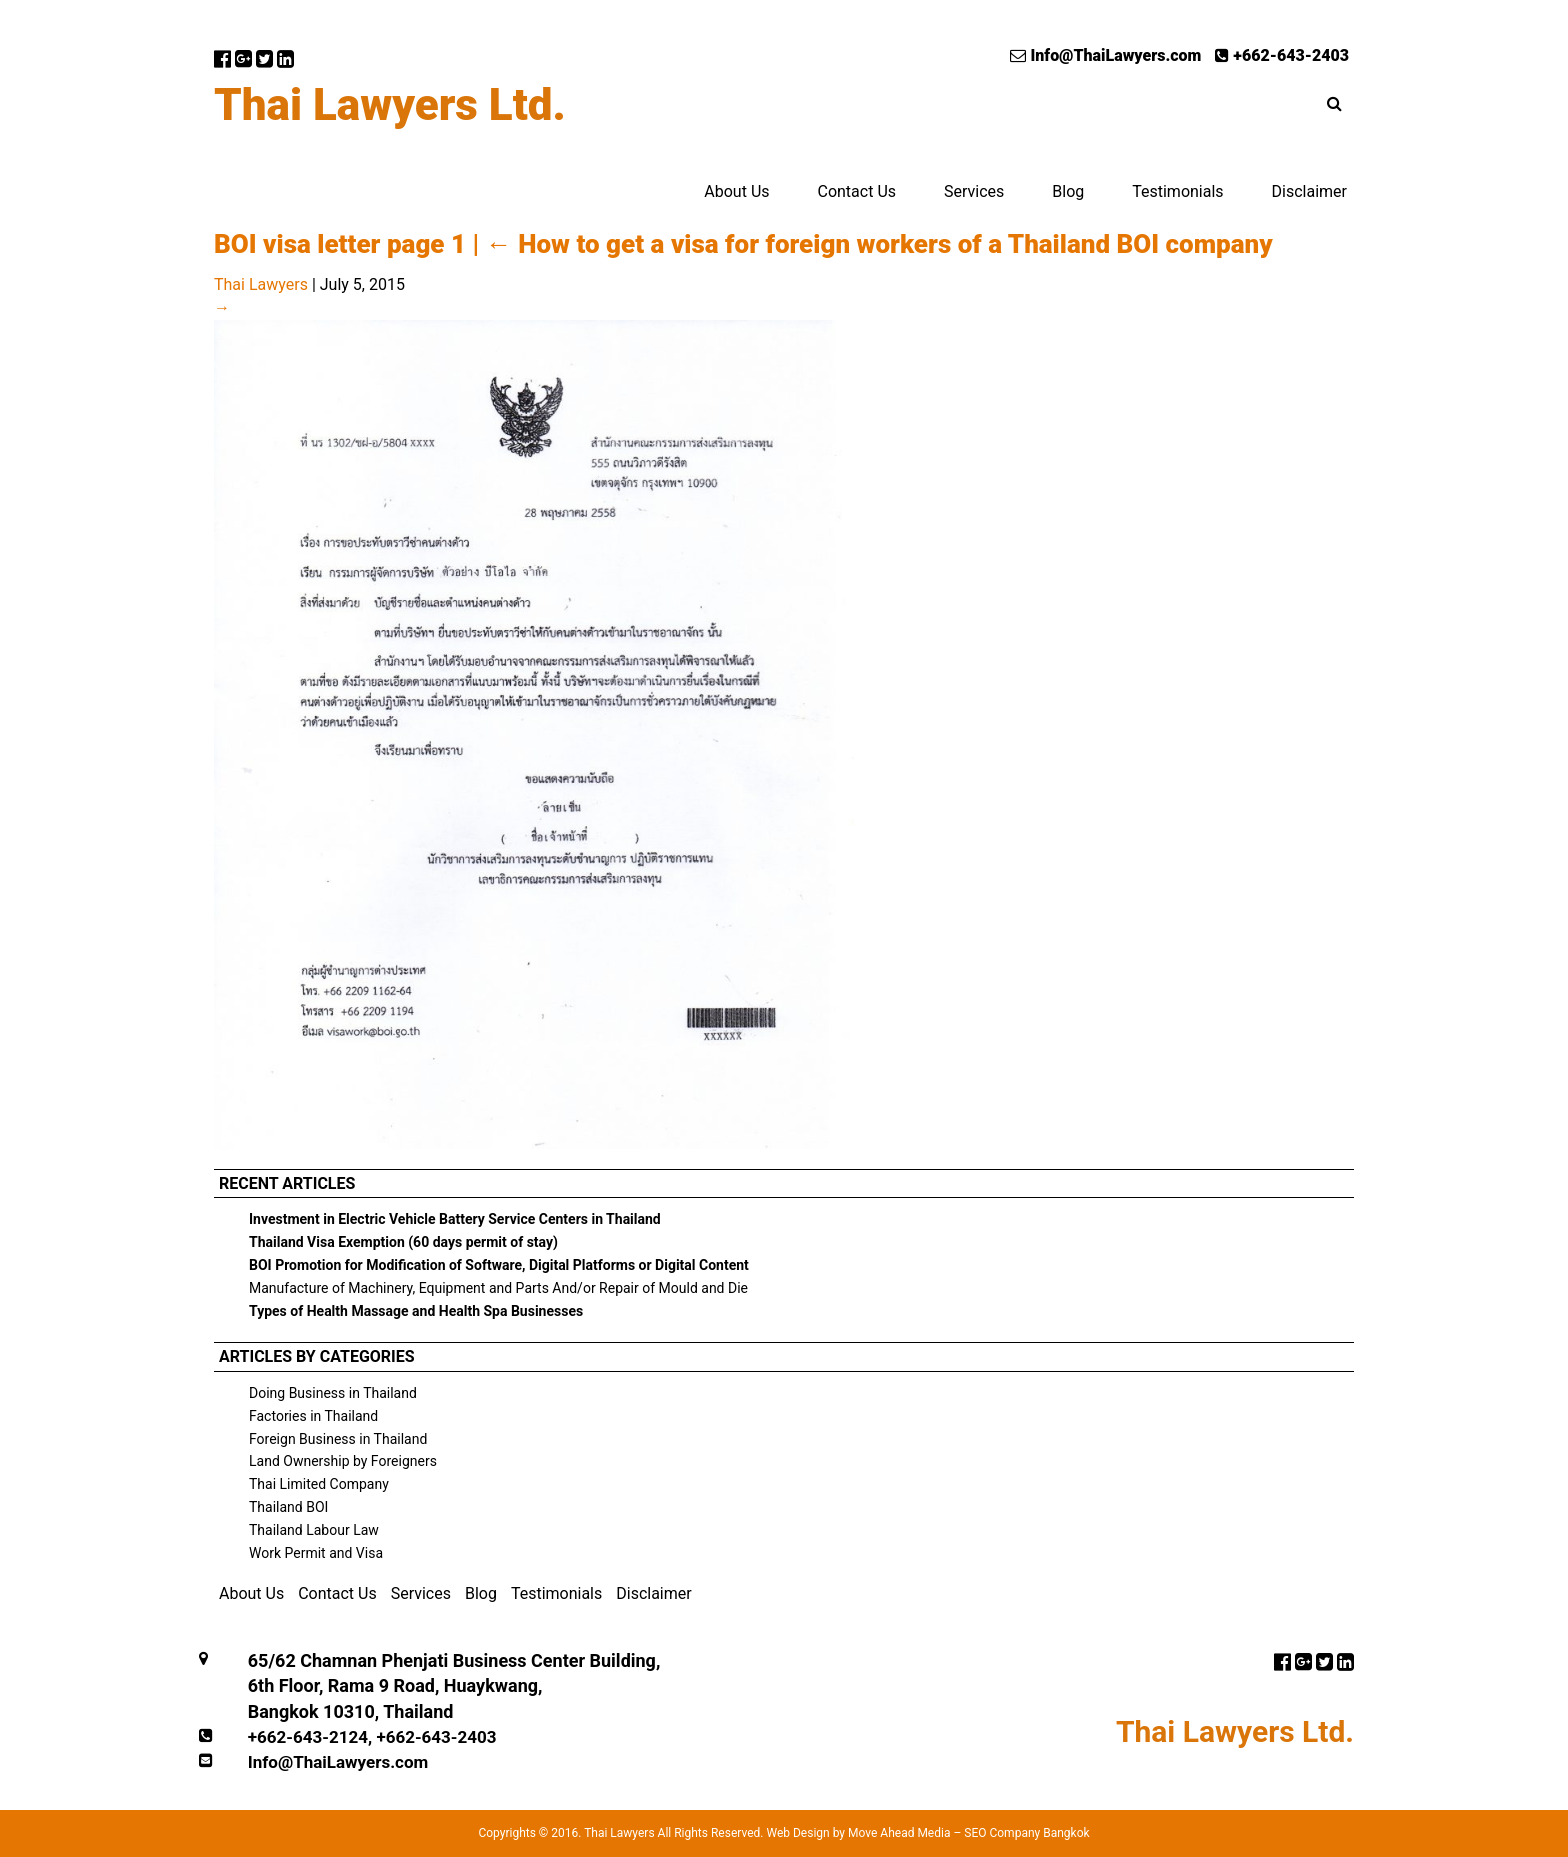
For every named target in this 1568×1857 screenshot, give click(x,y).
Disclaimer (1309, 191)
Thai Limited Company (319, 1484)
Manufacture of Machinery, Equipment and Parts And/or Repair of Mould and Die (498, 1288)
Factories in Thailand (313, 1416)
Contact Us (856, 191)
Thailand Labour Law (314, 1530)
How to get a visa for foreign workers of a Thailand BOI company (879, 244)
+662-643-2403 (1282, 55)
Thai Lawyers (261, 284)
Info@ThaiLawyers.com (1105, 55)
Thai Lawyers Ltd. (390, 105)
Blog (1068, 191)
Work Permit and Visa (316, 1553)
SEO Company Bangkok (1026, 1833)
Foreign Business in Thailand (338, 1439)
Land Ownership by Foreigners (343, 1461)
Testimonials (1177, 191)
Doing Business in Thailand (333, 1393)
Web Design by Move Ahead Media (858, 1833)
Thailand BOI (288, 1507)
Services (974, 191)
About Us (736, 191)
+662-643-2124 (308, 1737)
